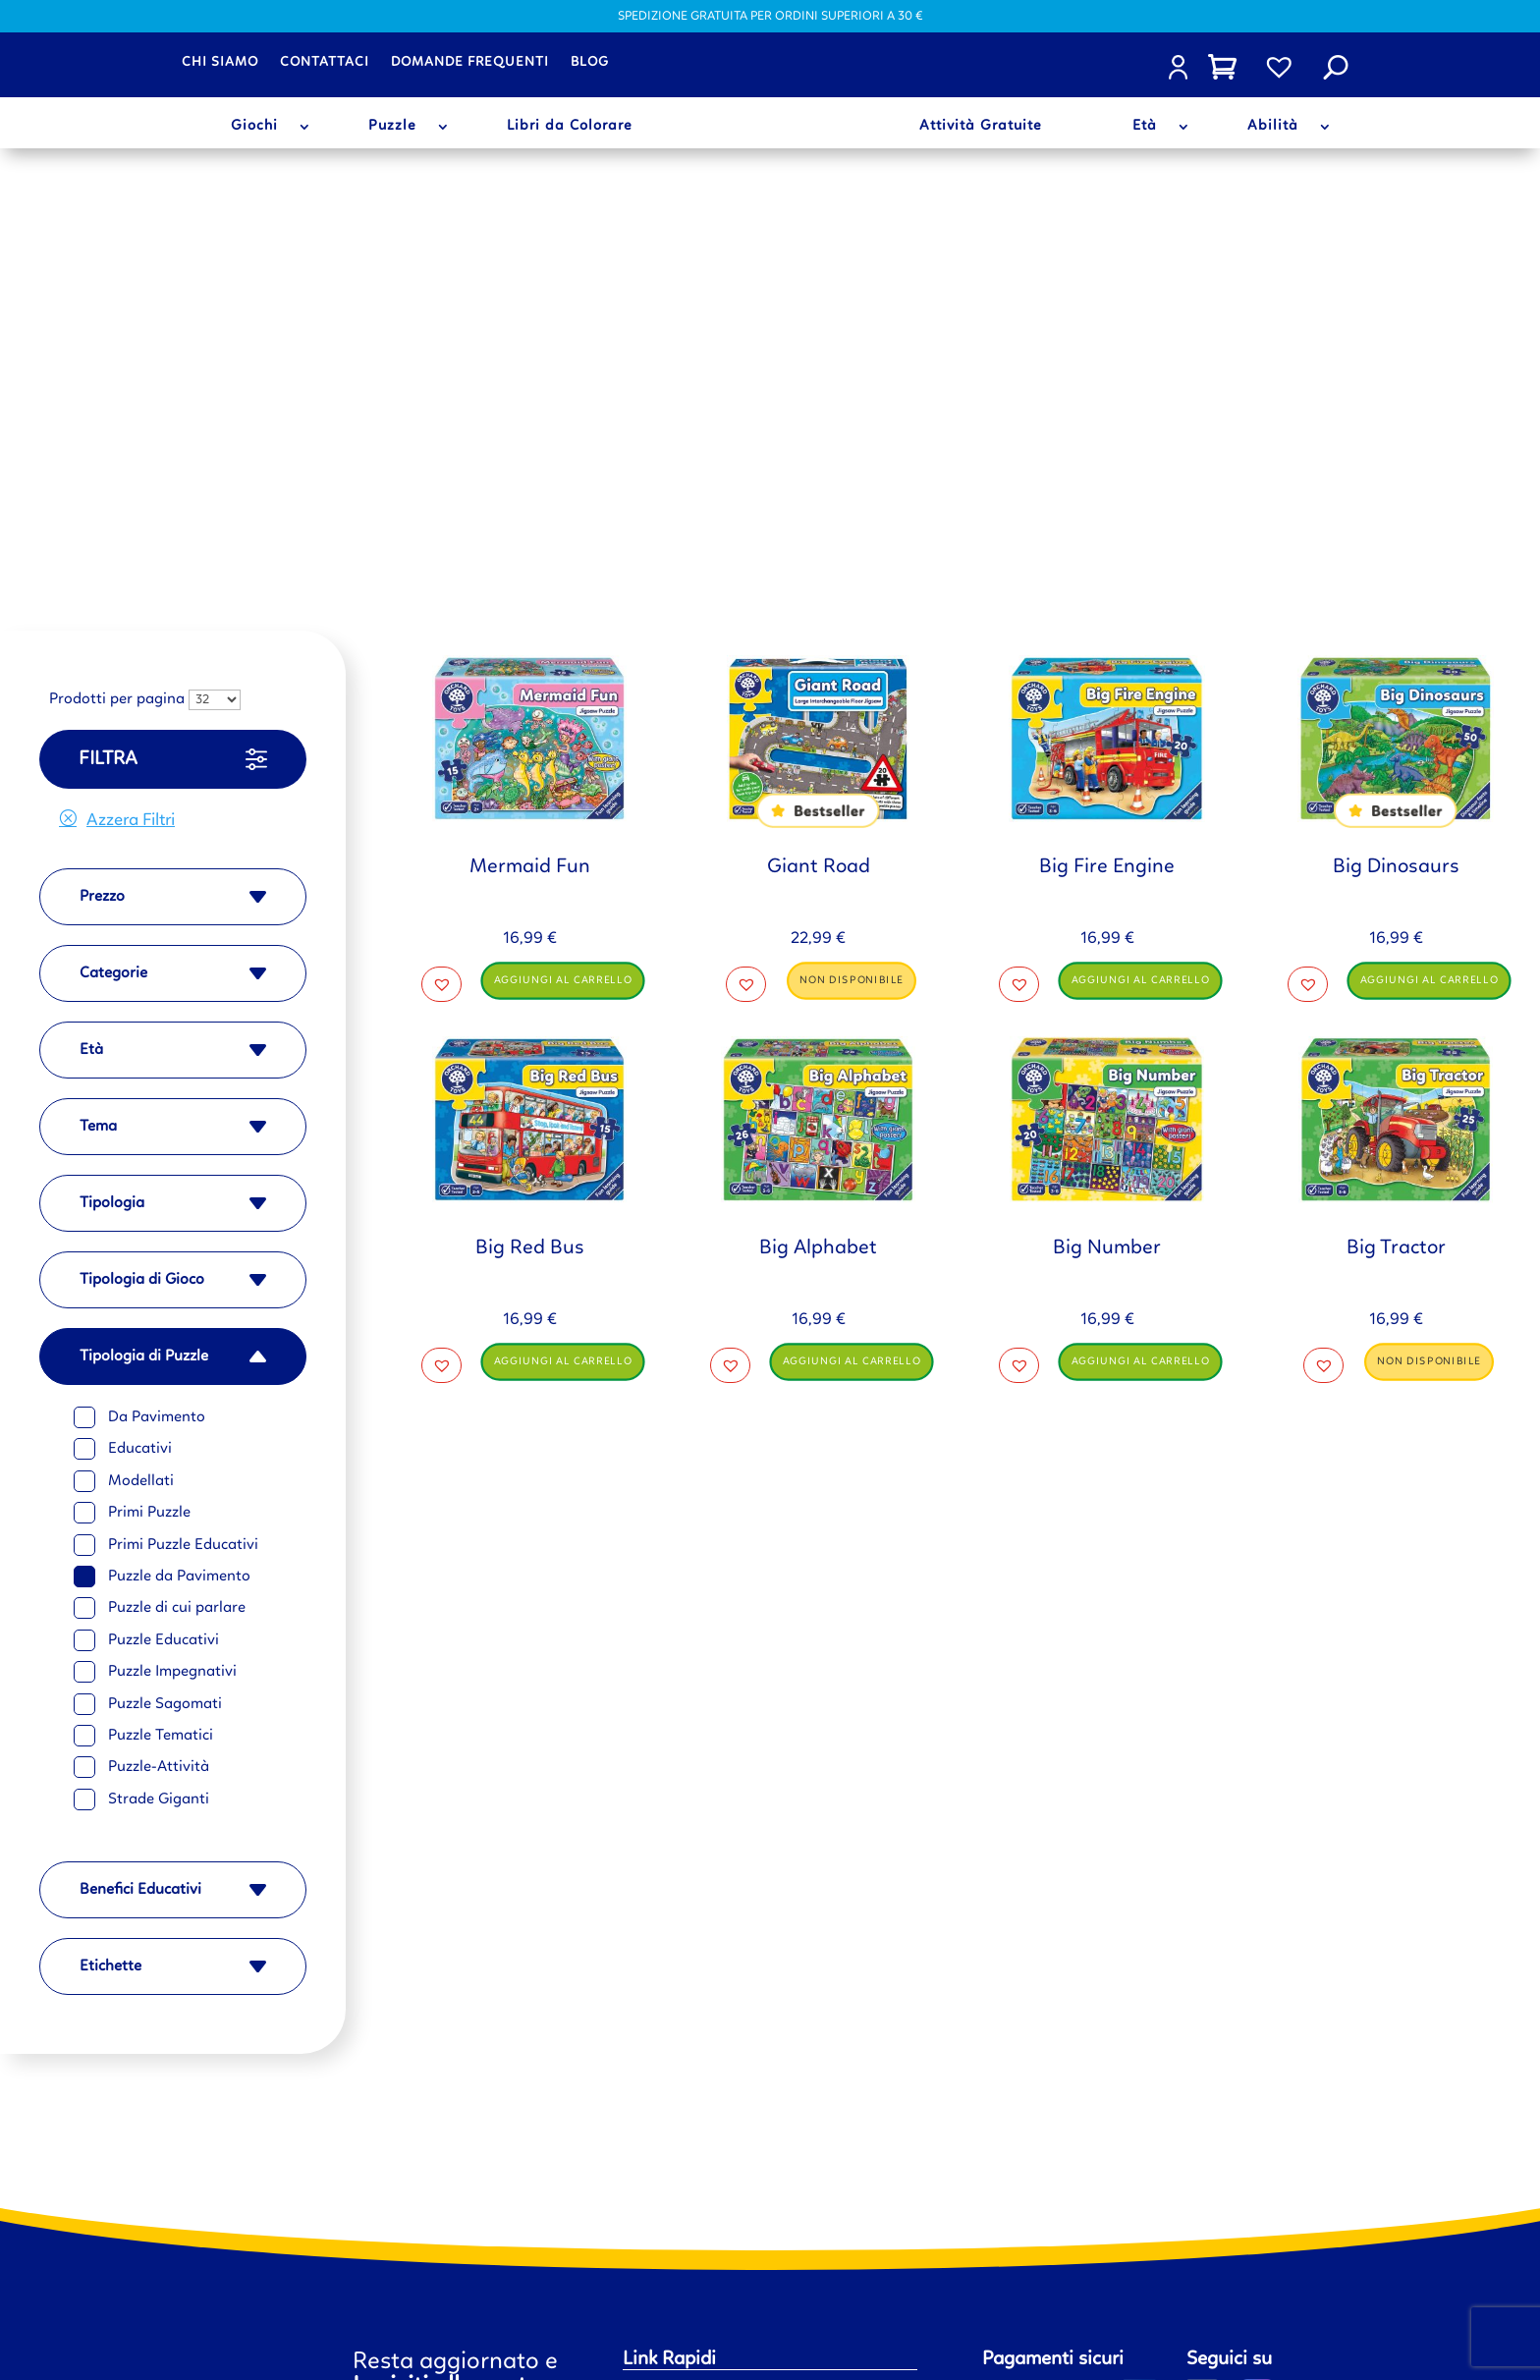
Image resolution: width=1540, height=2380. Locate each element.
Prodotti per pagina (117, 267)
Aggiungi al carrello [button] (563, 546)
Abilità (1272, 127)
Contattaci (324, 62)
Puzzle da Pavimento (179, 1143)
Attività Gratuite (980, 127)
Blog (590, 62)
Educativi (140, 1016)
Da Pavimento (156, 984)
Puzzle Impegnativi (172, 1238)
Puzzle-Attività (158, 1334)
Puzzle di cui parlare (177, 1175)
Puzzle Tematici (160, 1302)
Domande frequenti (470, 62)
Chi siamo (220, 62)
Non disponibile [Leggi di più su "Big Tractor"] (1430, 927)
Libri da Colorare (569, 127)
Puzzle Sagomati (165, 1271)
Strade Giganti (158, 1366)
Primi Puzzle (149, 1079)
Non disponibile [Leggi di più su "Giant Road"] (852, 546)
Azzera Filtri (130, 387)
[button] (441, 551)
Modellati (141, 1048)
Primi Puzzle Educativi (183, 1112)
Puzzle (392, 127)
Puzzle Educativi (163, 1207)
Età (1144, 127)
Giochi (254, 127)
